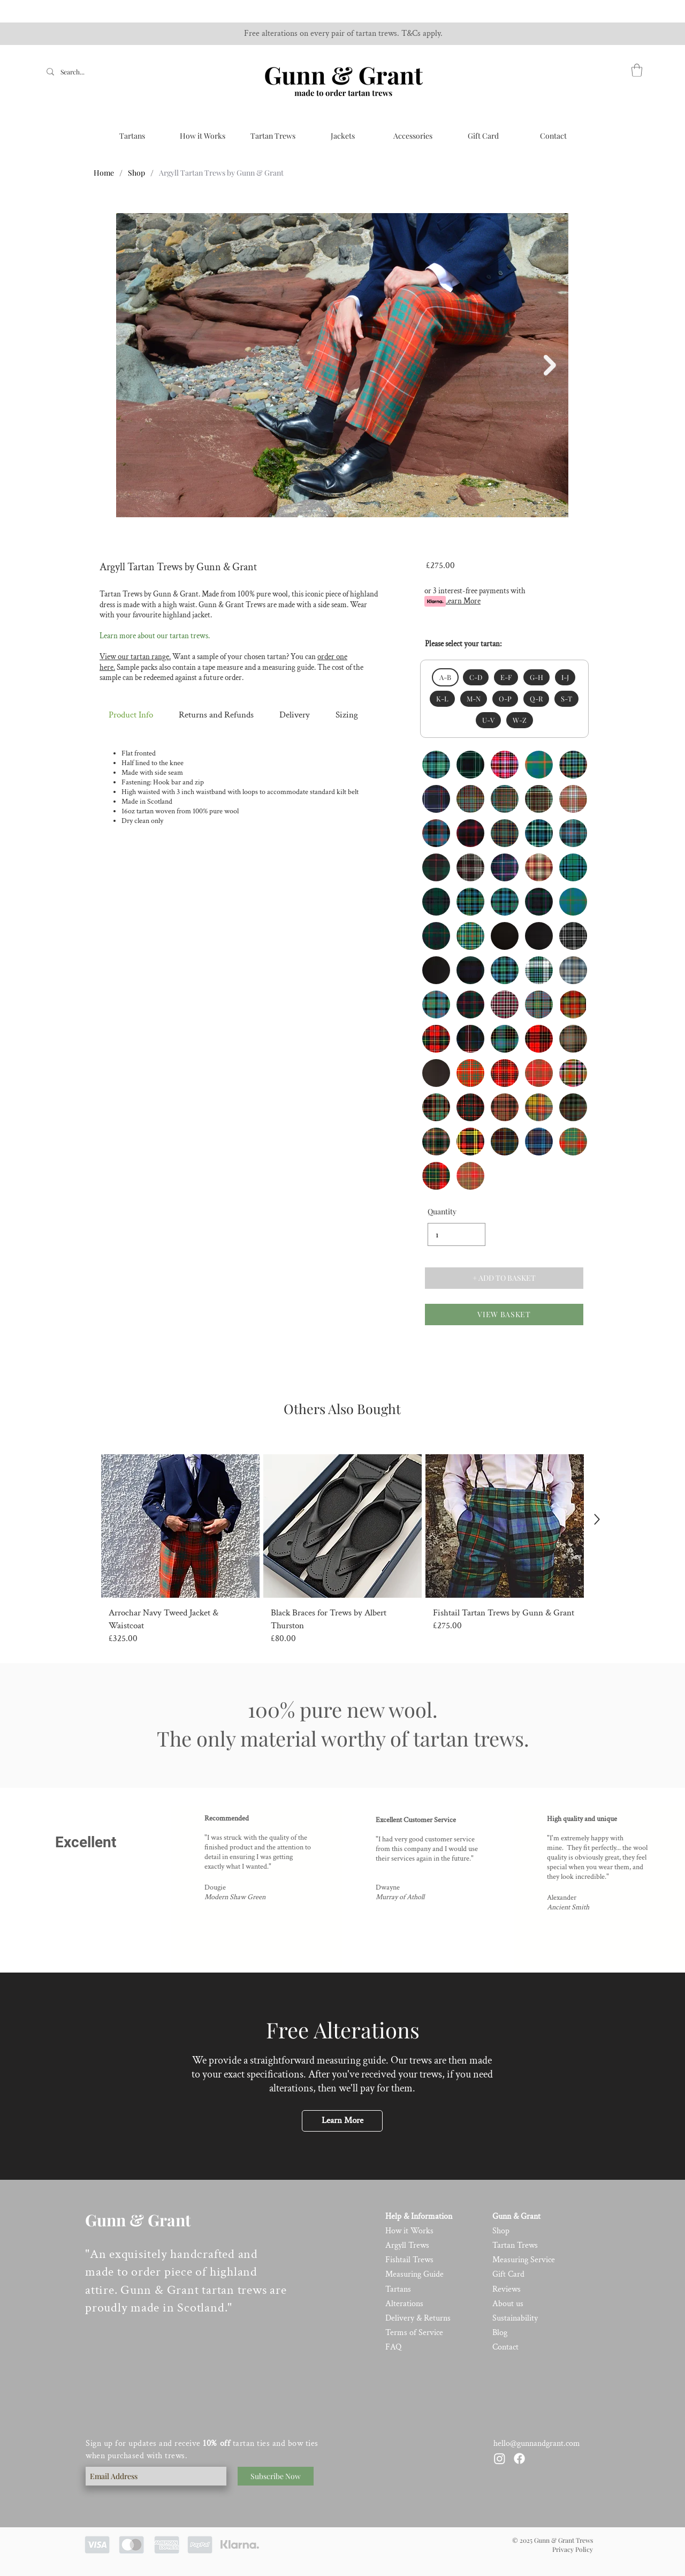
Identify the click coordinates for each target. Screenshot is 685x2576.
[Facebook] (519, 2458)
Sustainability (515, 2318)
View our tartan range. (135, 657)
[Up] (597, 1519)
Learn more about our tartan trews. (155, 636)
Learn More (462, 601)
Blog (499, 2332)
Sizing (346, 714)
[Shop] (136, 172)
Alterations (404, 2303)
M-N (473, 698)
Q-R (536, 698)
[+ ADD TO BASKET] (504, 1278)
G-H (536, 677)
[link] (636, 70)
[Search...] (74, 72)
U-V (488, 719)
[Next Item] (550, 365)
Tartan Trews (515, 2245)
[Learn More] (342, 2121)
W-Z (519, 719)
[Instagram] (499, 2458)
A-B (445, 677)
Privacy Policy (572, 2549)
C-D (475, 677)
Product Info (130, 714)
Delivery (294, 714)
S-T (566, 698)
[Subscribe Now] (276, 2476)
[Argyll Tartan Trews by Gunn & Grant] (221, 172)
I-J (565, 677)
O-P (505, 698)
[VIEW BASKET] (504, 1314)
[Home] (103, 172)
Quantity (442, 1211)
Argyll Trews (407, 2245)
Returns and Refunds (216, 714)
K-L (442, 698)
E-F (506, 677)
